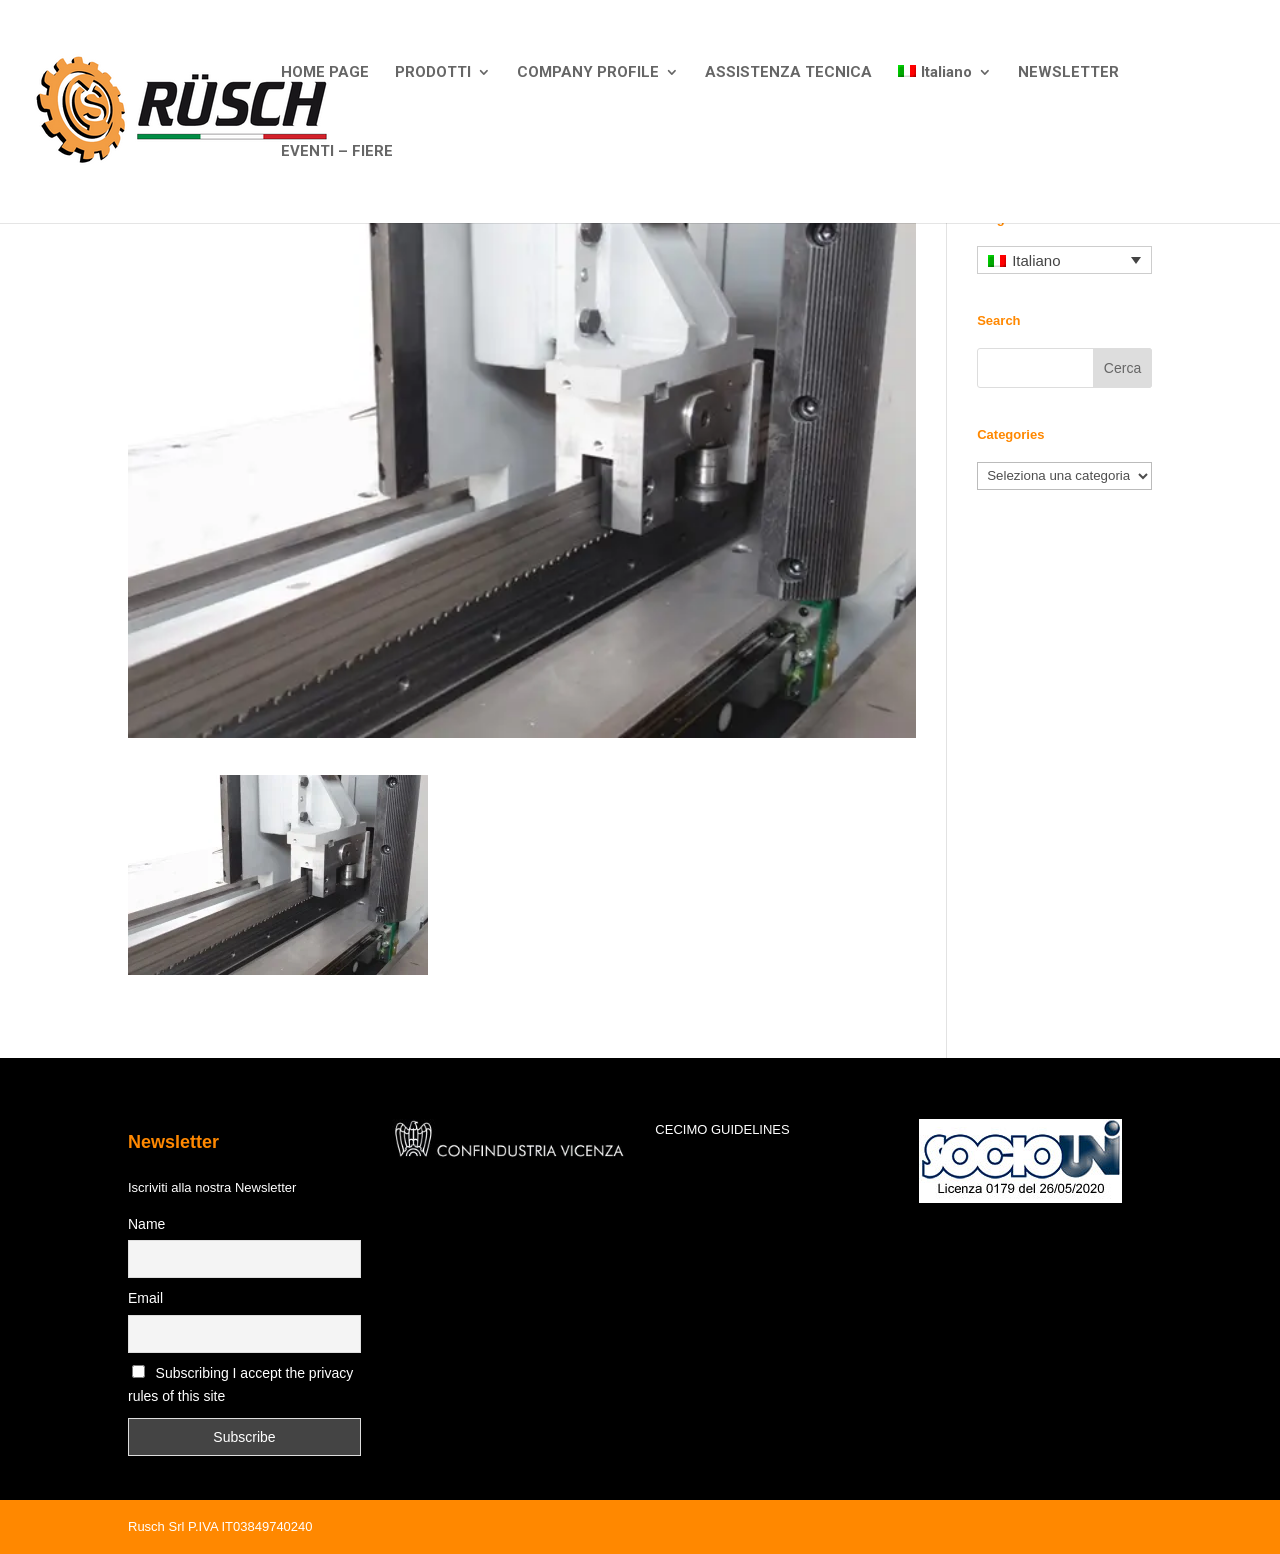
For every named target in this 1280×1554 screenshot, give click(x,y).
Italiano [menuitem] (1036, 260)
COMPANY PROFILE (588, 73)
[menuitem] (945, 104)
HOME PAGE (325, 73)
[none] (1064, 260)
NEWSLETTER (1068, 73)
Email (145, 1298)
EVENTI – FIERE (337, 152)
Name (146, 1224)
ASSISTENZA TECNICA (788, 73)
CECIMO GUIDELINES (722, 1129)
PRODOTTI (433, 73)
